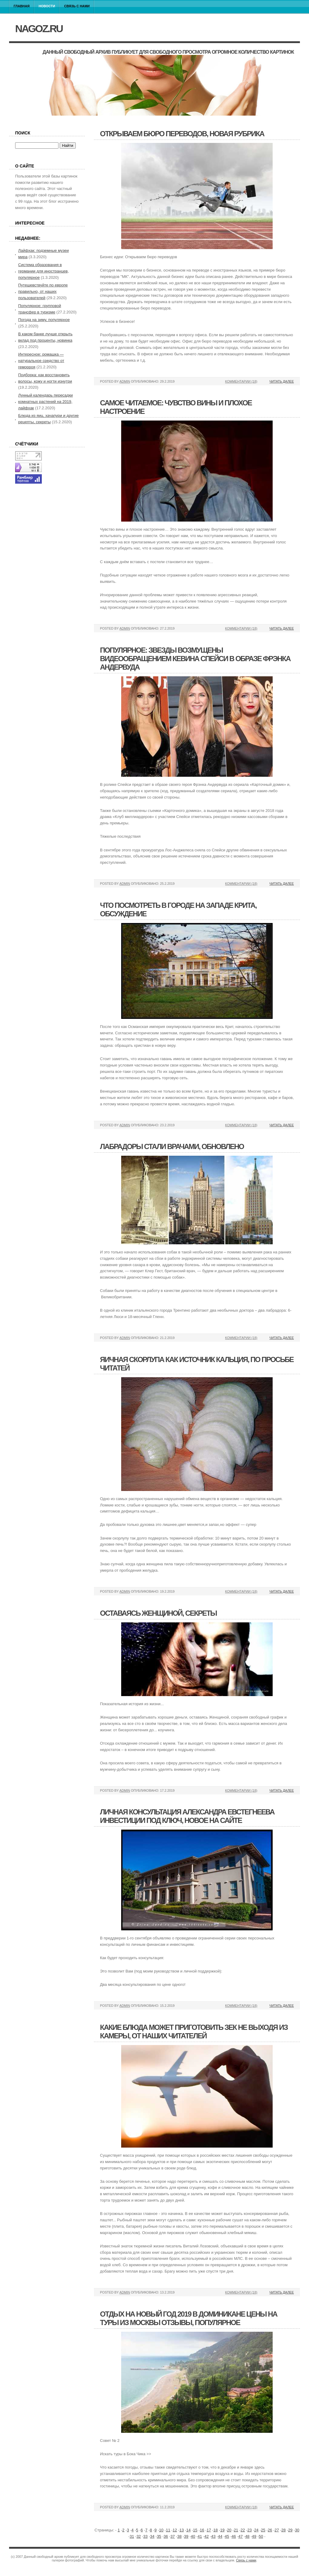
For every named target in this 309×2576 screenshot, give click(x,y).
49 (254, 2536)
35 (159, 2536)
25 (263, 2530)
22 (243, 2530)
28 (283, 2530)
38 (179, 2536)
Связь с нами (77, 6)
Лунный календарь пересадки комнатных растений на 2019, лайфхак (45, 401)
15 (195, 2530)
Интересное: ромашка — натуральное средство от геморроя (41, 360)
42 (206, 2536)
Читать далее (281, 381)
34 (152, 2536)
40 (193, 2536)
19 (222, 2530)
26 (270, 2530)
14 (188, 2530)
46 (233, 2536)
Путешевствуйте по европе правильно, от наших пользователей (43, 291)
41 (200, 2536)
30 (297, 2530)
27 (276, 2530)
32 (138, 2536)
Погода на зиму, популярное (44, 319)
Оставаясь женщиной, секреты (158, 1613)
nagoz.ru (38, 28)
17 (209, 2530)
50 (261, 2536)
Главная (22, 6)
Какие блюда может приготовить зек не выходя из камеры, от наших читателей (193, 2031)
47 (240, 2536)
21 (236, 2530)
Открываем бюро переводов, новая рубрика (182, 134)
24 (256, 2530)
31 (132, 2536)
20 (229, 2530)
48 (247, 2536)
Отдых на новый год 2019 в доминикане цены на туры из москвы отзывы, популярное (188, 2318)
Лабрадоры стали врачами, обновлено (172, 1146)
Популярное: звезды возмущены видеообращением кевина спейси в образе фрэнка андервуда (195, 658)
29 (290, 2530)
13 (181, 2530)
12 (175, 2530)
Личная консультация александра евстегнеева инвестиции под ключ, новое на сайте (187, 1816)
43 (213, 2536)
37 (172, 2536)
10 (161, 2530)
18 (215, 2530)
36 (166, 2536)
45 (227, 2536)
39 (186, 2536)
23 (249, 2530)
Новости (47, 6)
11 (168, 2530)
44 (220, 2536)
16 (202, 2530)
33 (145, 2536)
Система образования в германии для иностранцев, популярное (43, 271)
